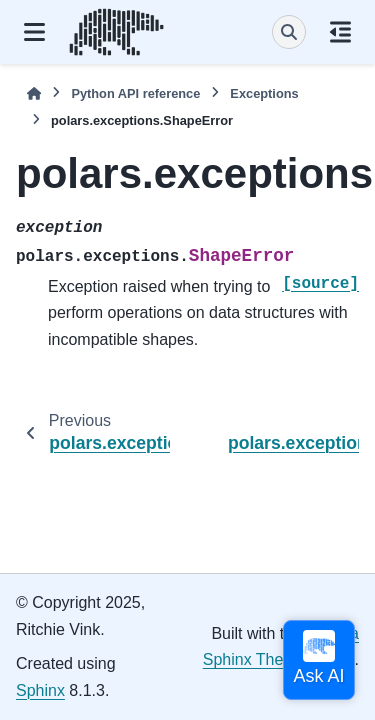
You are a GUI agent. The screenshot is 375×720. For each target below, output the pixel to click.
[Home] (34, 93)
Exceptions (264, 93)
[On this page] (340, 32)
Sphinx (40, 690)
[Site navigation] (34, 32)
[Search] (289, 32)
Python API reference (135, 93)
